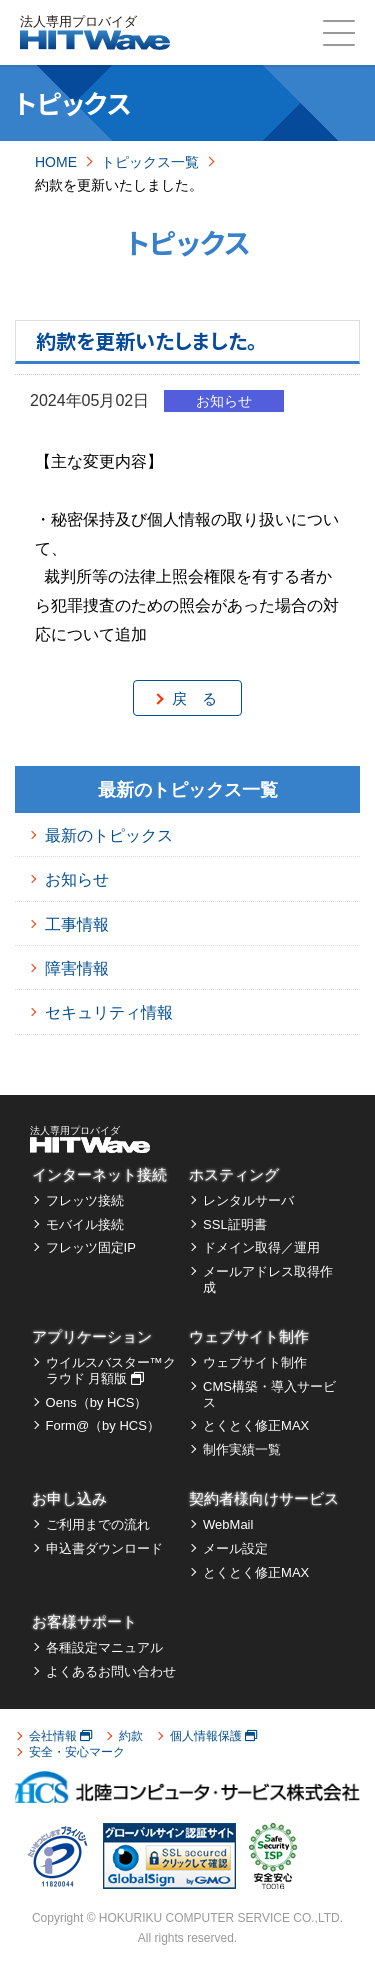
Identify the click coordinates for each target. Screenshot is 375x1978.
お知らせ (77, 879)
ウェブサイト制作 (249, 1336)
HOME (56, 162)
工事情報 (77, 924)
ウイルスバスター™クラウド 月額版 (111, 1370)
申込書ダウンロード (104, 1548)
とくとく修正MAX (256, 1425)
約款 (131, 1736)
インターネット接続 (99, 1174)
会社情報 (60, 1736)
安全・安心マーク (77, 1752)
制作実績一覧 (242, 1449)
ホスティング (234, 1174)
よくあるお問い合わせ (111, 1671)
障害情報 (77, 968)
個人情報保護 (213, 1736)
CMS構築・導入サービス (269, 1394)
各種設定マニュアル (104, 1647)
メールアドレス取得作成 (268, 1279)
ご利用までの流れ (98, 1524)
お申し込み (69, 1498)
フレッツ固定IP (91, 1247)
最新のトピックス (109, 835)
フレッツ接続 (85, 1200)
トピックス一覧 (150, 162)
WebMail (228, 1524)
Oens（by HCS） (97, 1402)
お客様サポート (84, 1621)
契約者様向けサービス (264, 1498)
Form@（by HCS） (103, 1425)
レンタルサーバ (248, 1200)
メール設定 (235, 1548)
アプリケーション (92, 1336)
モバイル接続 (85, 1224)
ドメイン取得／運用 (261, 1247)
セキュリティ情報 (109, 1012)
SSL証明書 (235, 1224)
